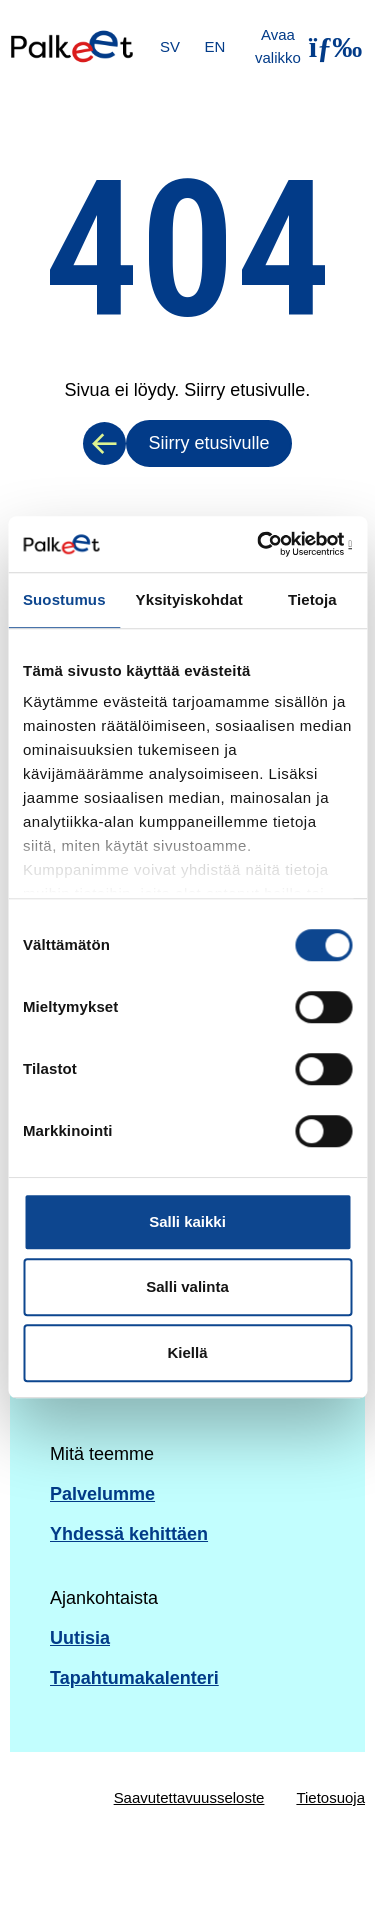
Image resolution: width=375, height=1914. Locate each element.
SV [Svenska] (170, 46)
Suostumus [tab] (64, 599)
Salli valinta (187, 1286)
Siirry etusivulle (208, 443)
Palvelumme (102, 1494)
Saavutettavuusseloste (189, 1797)
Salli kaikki (187, 1221)
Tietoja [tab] (312, 599)
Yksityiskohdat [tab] (189, 599)
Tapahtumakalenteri (134, 1678)
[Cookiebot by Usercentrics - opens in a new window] (267, 544)
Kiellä (187, 1352)
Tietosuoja (330, 1797)
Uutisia (80, 1638)
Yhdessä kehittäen (129, 1534)
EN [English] (215, 46)
